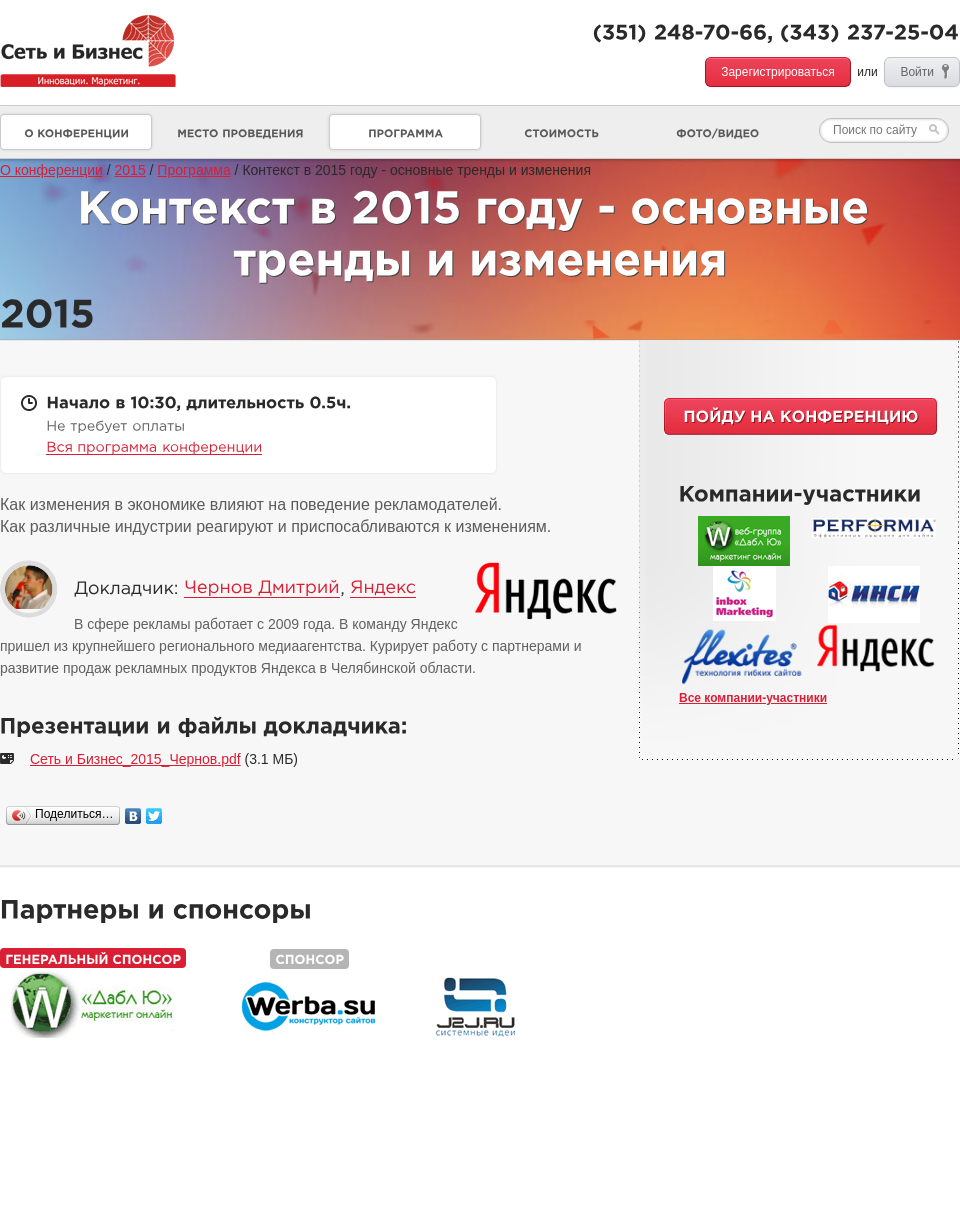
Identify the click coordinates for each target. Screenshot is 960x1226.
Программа (193, 170)
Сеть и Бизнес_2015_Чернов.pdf (135, 759)
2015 (130, 170)
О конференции (51, 170)
